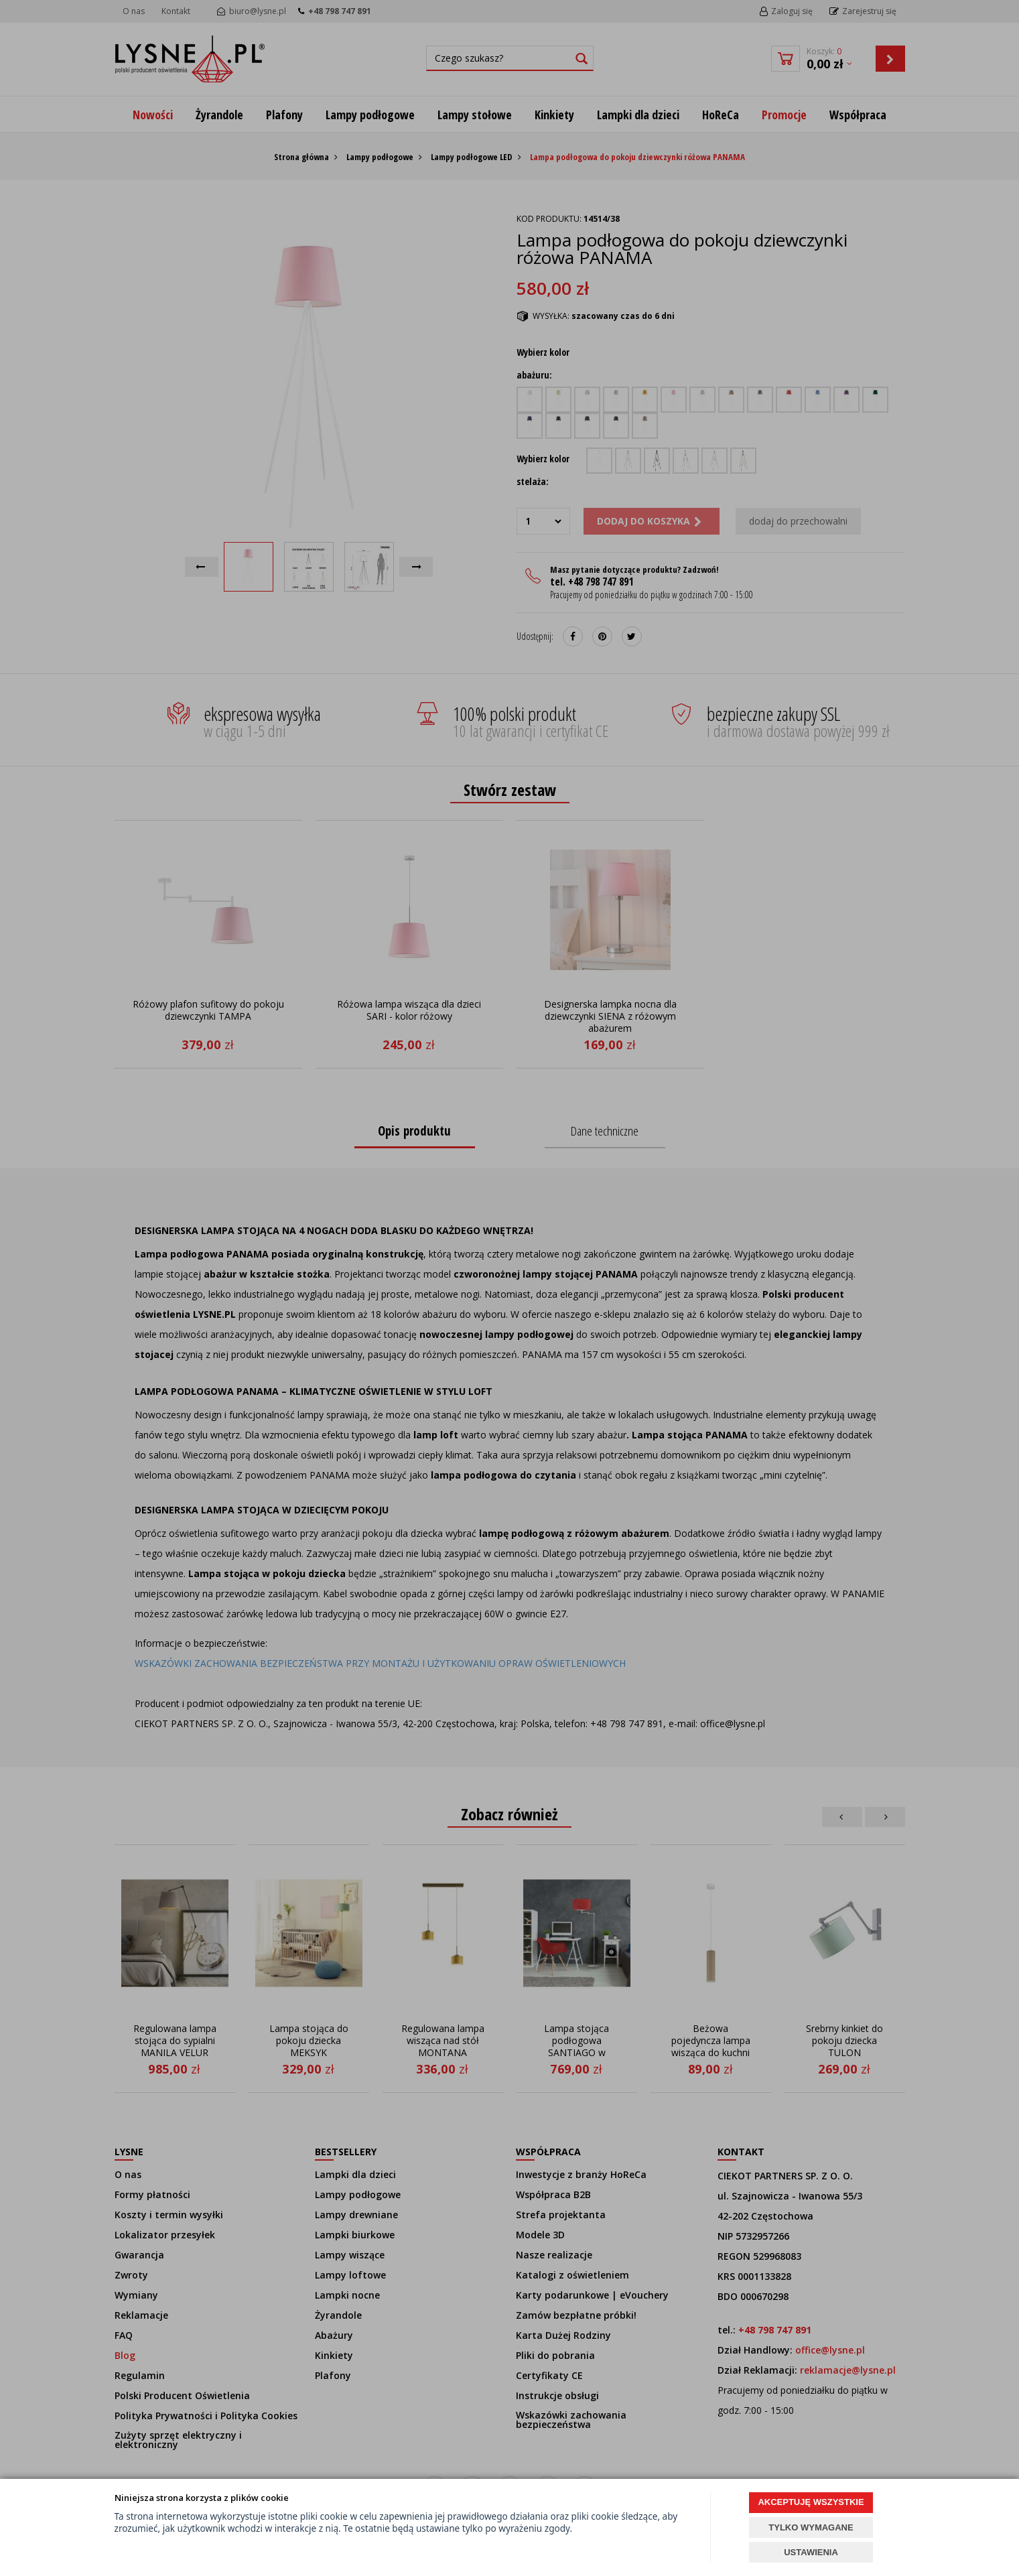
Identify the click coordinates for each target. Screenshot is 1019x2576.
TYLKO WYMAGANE (810, 2527)
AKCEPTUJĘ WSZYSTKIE (811, 2502)
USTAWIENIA (811, 2552)
